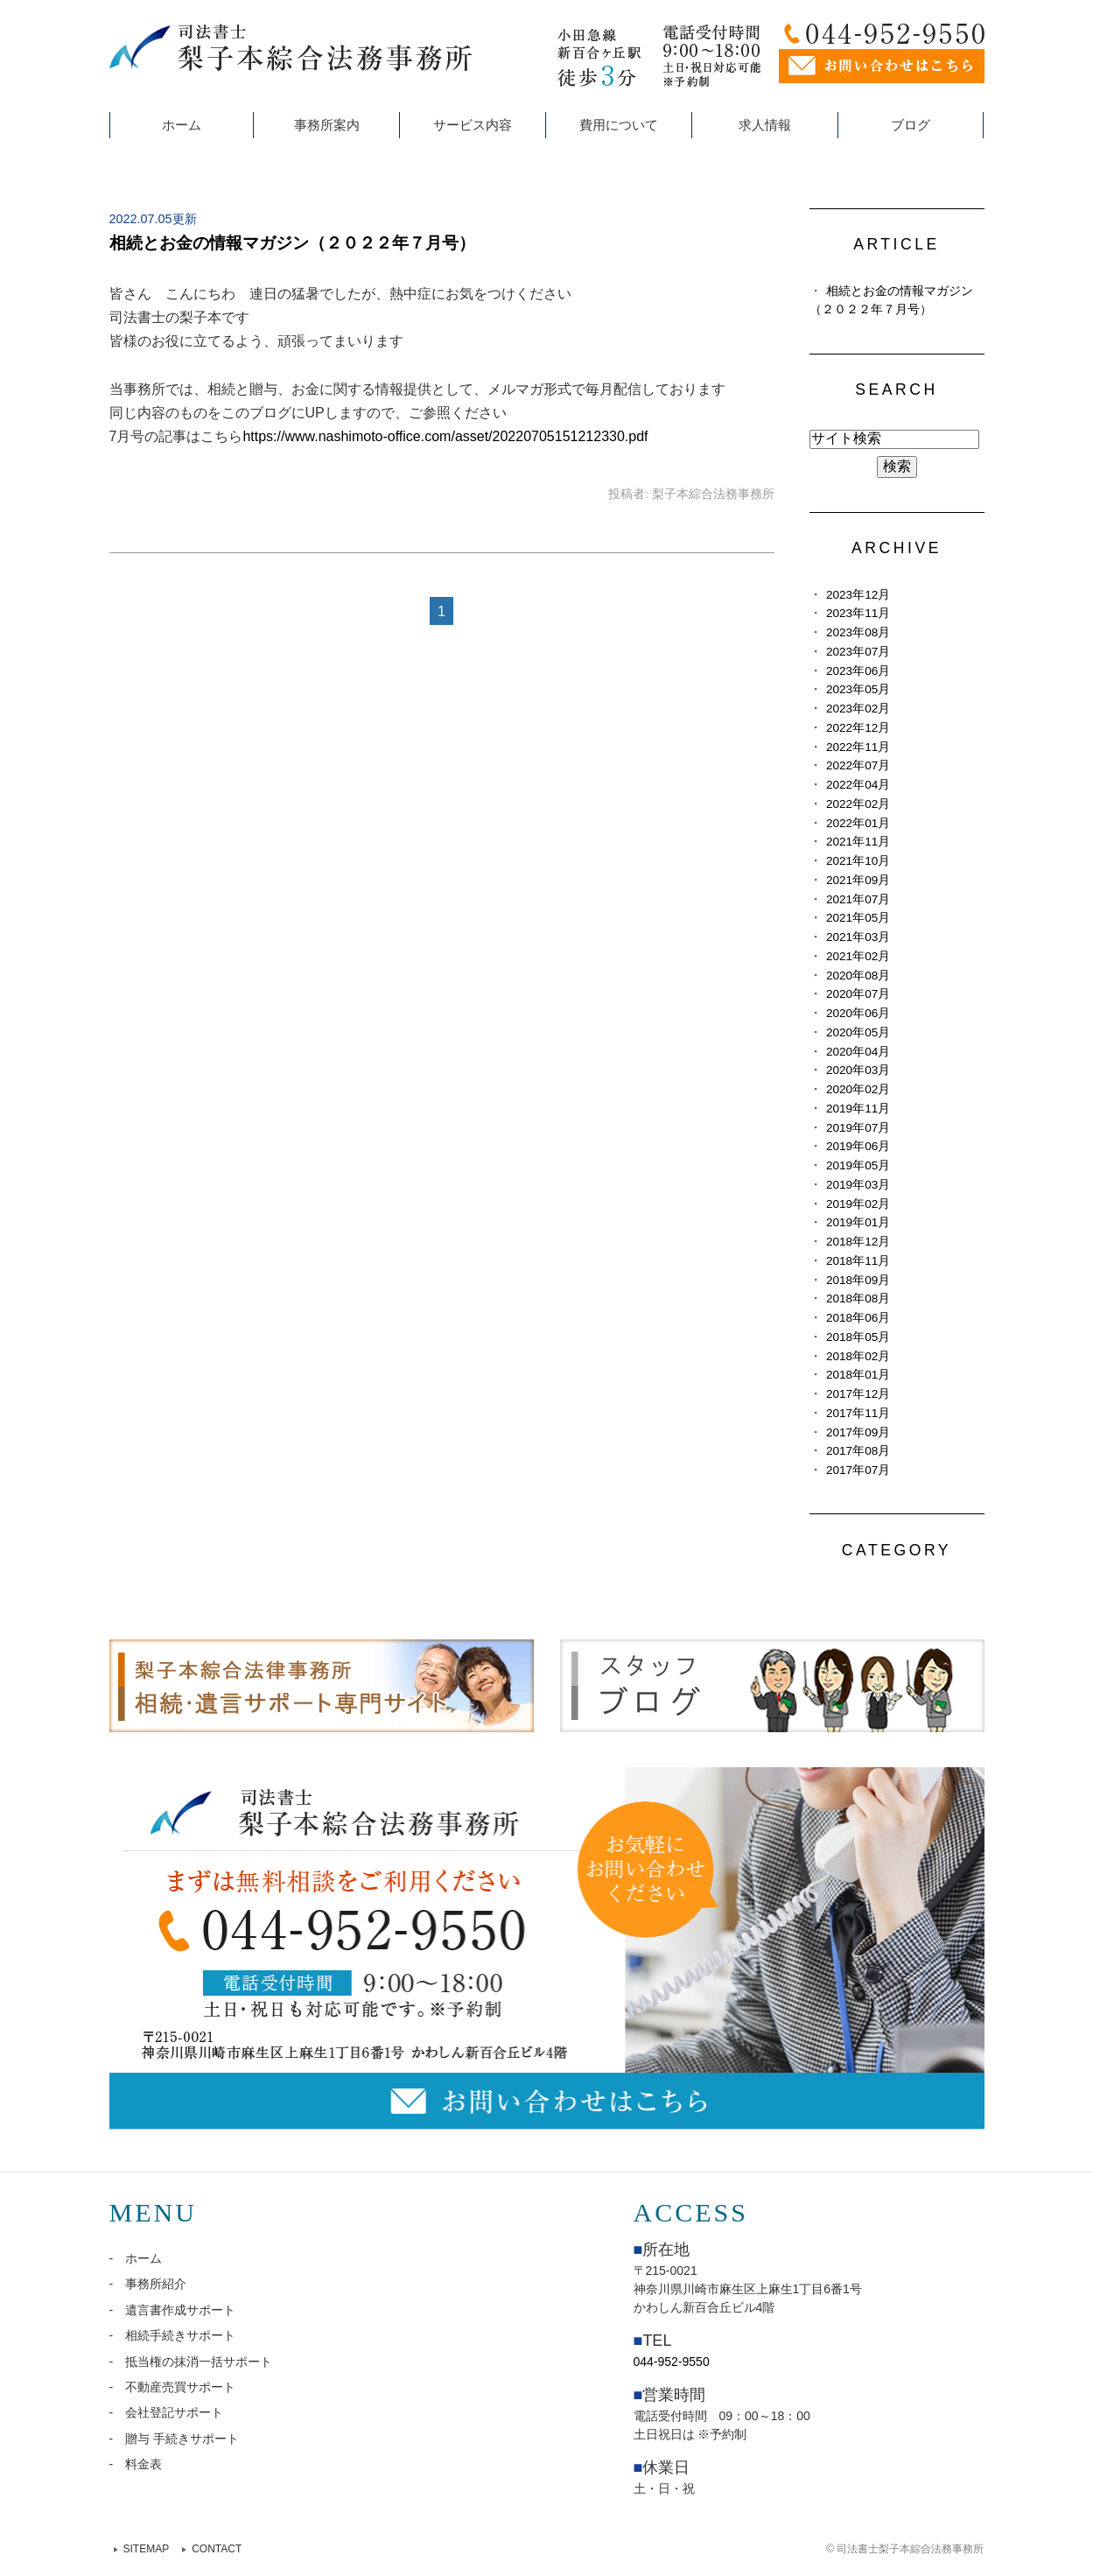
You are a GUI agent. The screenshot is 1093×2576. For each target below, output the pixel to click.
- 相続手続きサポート (172, 2335)
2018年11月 (858, 1260)
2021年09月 (858, 880)
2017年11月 (858, 1413)
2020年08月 (858, 975)
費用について (618, 124)
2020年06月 (858, 1013)
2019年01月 (858, 1222)
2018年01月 (858, 1374)
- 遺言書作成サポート (172, 2310)
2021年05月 (858, 917)
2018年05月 (858, 1337)
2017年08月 (858, 1450)
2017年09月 (858, 1432)
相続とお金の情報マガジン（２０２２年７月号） (292, 243)
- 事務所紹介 (148, 2284)
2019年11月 (858, 1108)
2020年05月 (858, 1032)
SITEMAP (146, 2549)
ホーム (181, 124)
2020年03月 (858, 1070)
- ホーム (136, 2258)
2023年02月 (858, 708)
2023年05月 (858, 689)
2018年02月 (858, 1356)
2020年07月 (858, 993)
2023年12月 (858, 594)
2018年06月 (858, 1317)
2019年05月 (858, 1165)
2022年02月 (858, 804)
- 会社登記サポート (166, 2412)
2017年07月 (858, 1470)
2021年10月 (858, 860)
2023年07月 (858, 651)
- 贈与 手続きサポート (174, 2439)
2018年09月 (858, 1280)
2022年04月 (858, 784)
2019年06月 (858, 1146)
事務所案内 (327, 124)
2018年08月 (858, 1298)
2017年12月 (858, 1393)
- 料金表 (136, 2464)
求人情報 (765, 124)
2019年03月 (858, 1184)
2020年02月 (858, 1089)
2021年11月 (858, 841)
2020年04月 (858, 1051)
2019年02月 (858, 1204)
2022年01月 (858, 823)
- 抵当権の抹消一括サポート (191, 2362)
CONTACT (217, 2549)
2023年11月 (858, 613)
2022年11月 (858, 747)
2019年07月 (858, 1127)
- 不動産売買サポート (172, 2387)
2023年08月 (858, 632)
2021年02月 (858, 956)
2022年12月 (858, 727)
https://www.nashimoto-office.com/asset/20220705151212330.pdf (445, 436)
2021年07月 (858, 899)
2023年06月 (858, 670)
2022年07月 (858, 765)
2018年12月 (858, 1241)
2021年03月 (858, 937)
